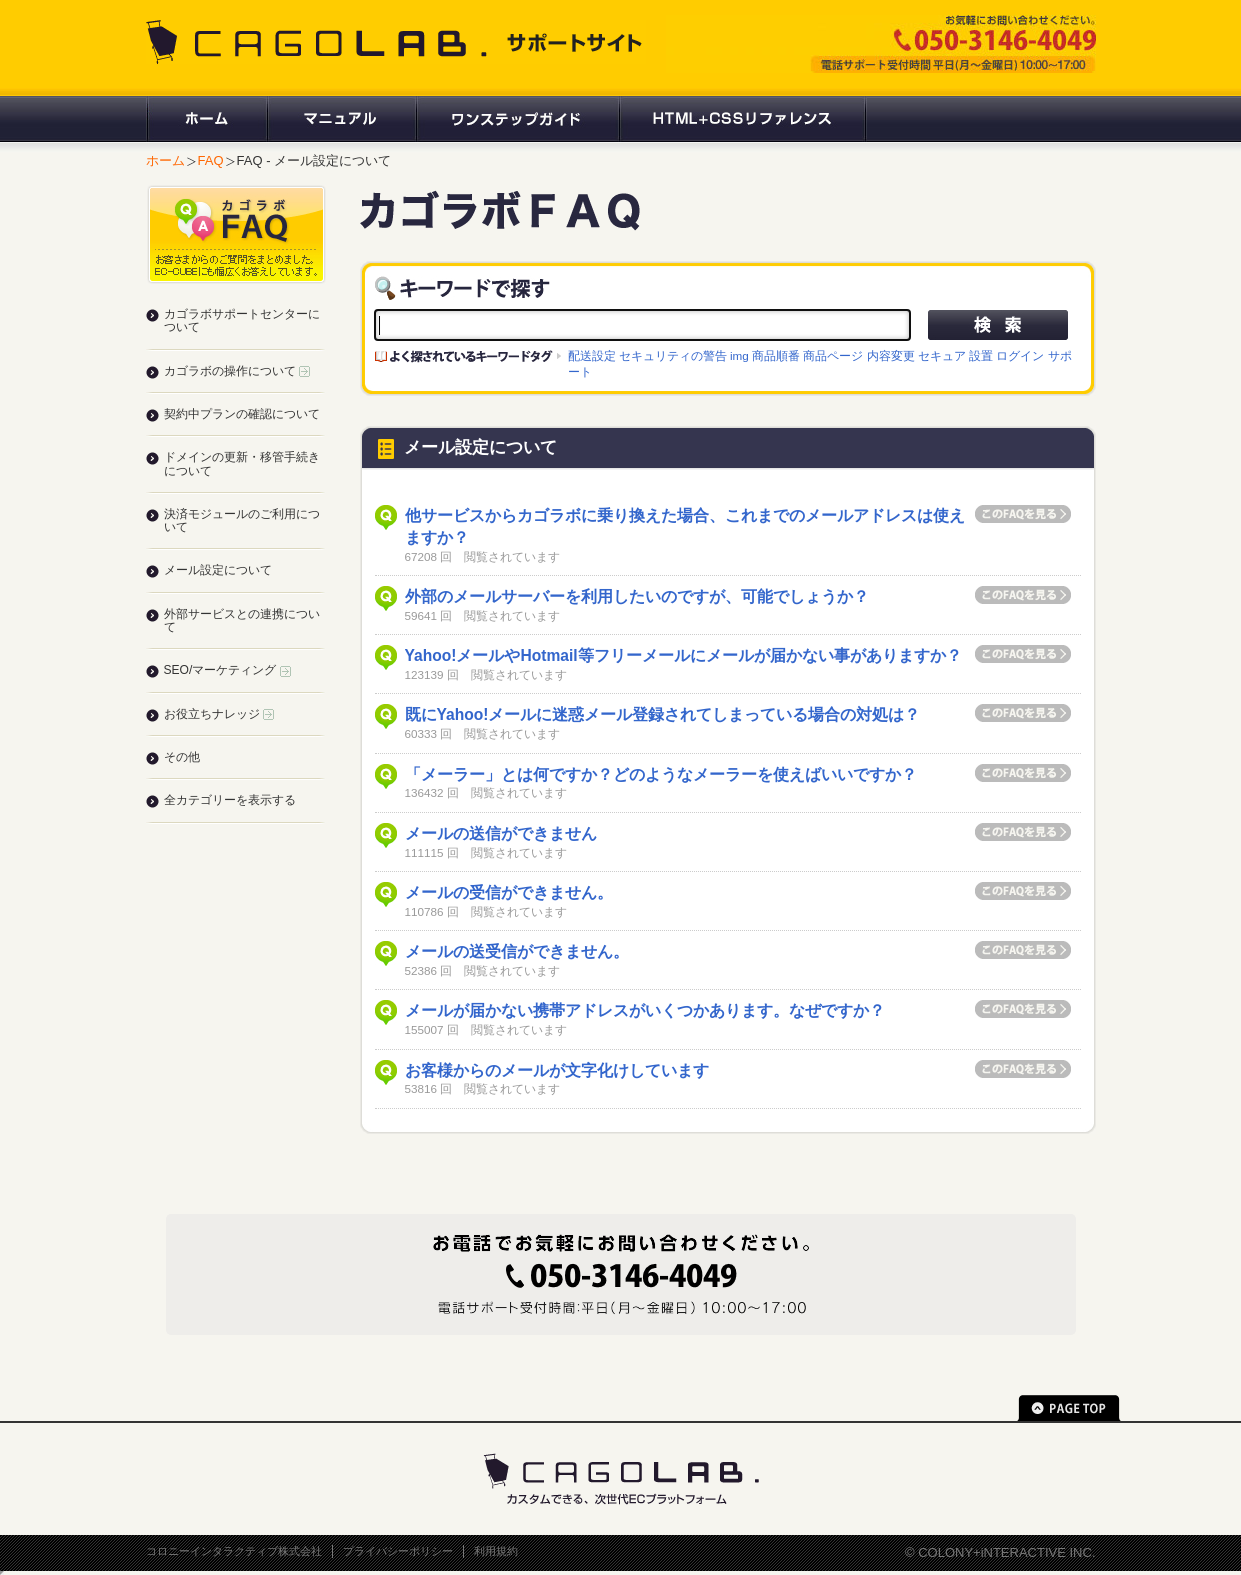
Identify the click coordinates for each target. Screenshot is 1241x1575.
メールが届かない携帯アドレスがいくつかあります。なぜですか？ (645, 1010)
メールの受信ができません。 (509, 892)
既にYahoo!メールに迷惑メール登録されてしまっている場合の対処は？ (663, 714)
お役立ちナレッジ (219, 714)
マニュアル (340, 119)
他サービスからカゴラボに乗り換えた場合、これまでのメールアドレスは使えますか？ (685, 526)
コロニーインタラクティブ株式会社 (234, 1551)
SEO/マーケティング (227, 670)
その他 (182, 757)
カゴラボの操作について (237, 371)
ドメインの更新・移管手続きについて (242, 463)
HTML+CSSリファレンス (742, 119)
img (739, 355)
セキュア (942, 355)
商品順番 (776, 355)
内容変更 (891, 355)
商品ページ (833, 355)
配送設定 (592, 355)
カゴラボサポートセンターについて (242, 320)
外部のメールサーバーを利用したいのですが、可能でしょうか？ (637, 596)
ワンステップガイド (516, 119)
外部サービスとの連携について (242, 620)
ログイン (1020, 355)
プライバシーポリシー (398, 1551)
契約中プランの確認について (242, 414)
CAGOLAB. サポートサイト (396, 42)
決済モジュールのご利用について (242, 520)
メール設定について (218, 570)
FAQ (211, 160)
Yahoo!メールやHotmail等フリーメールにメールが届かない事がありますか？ (683, 655)
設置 (981, 355)
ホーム (206, 119)
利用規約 (496, 1551)
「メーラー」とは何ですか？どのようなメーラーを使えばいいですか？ (661, 774)
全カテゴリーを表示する (230, 800)
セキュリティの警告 (673, 355)
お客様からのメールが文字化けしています (557, 1070)
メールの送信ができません (501, 833)
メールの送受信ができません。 (517, 951)
